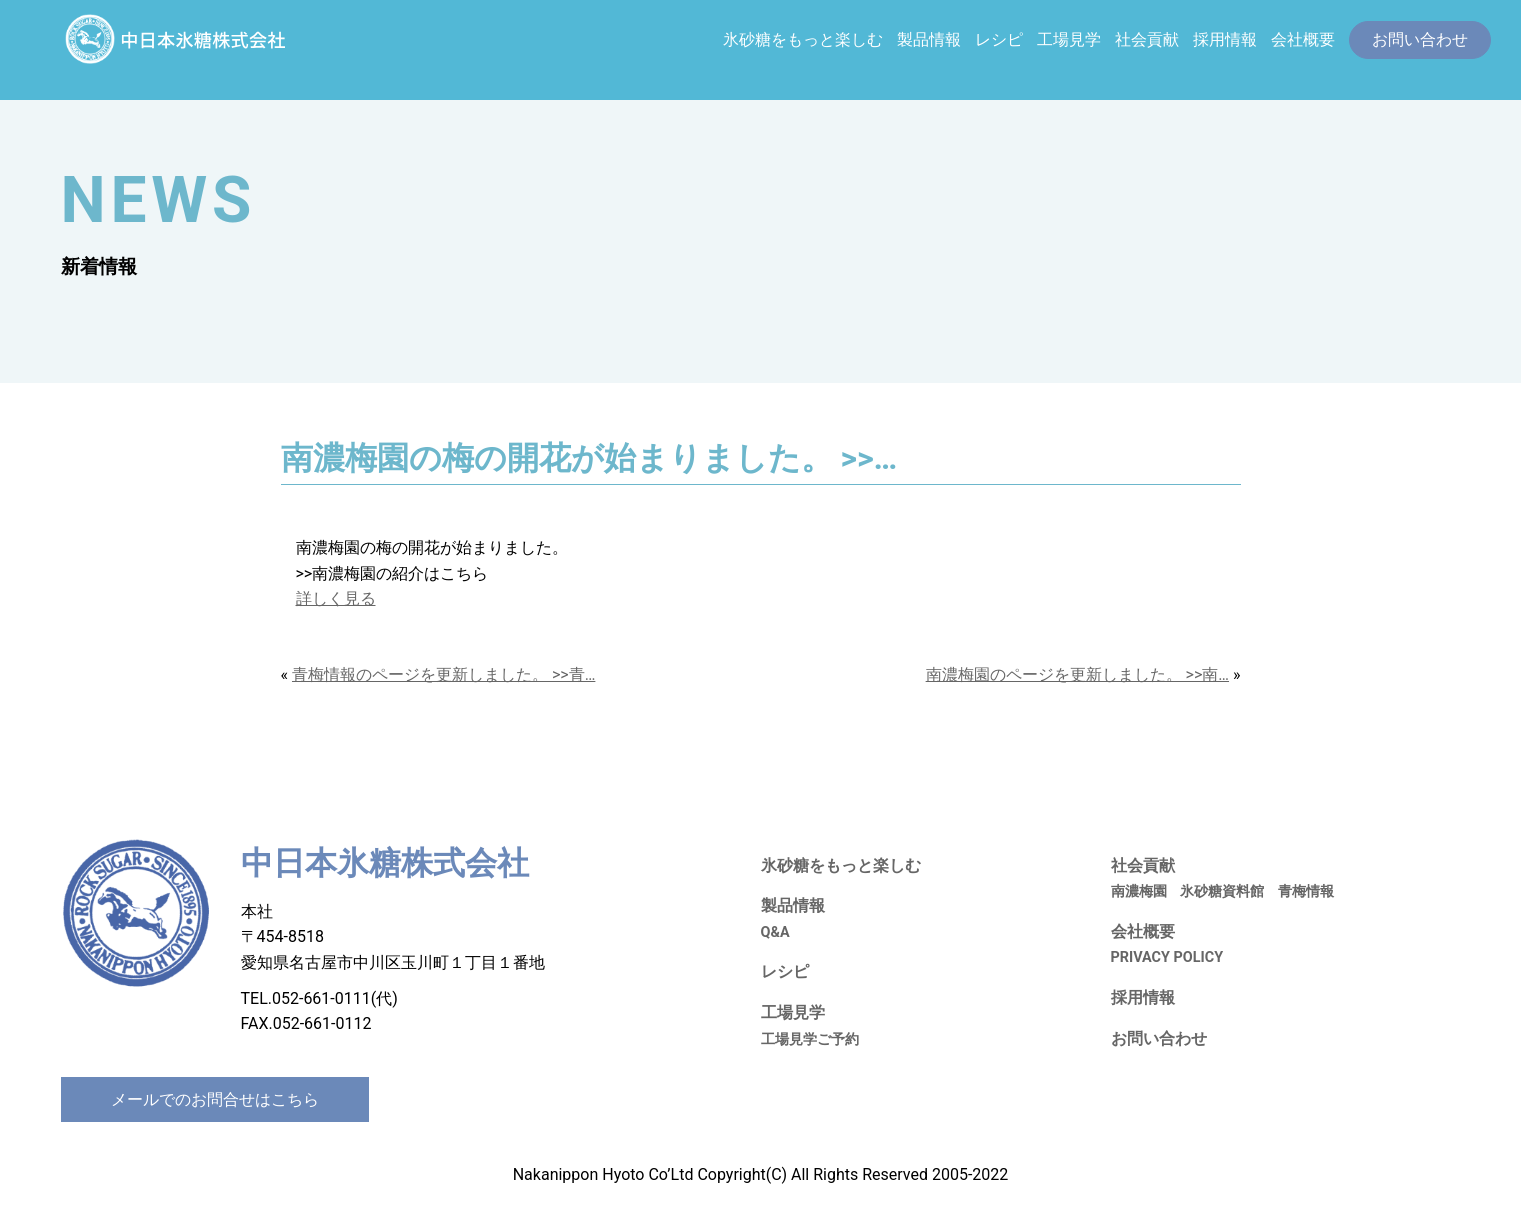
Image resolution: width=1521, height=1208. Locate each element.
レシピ (999, 39)
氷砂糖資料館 (1222, 891)
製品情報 (929, 39)
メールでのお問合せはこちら (215, 1099)
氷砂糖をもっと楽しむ (803, 39)
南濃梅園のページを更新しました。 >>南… (1077, 674)
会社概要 (1303, 39)
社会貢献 (1147, 39)
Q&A (775, 932)
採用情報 (1225, 39)
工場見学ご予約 (810, 1039)
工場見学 (1069, 39)
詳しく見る (336, 598)
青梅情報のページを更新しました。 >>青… (443, 674)
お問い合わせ (1159, 1038)
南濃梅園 (1139, 891)
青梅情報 (1306, 891)
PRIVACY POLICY (1167, 957)
